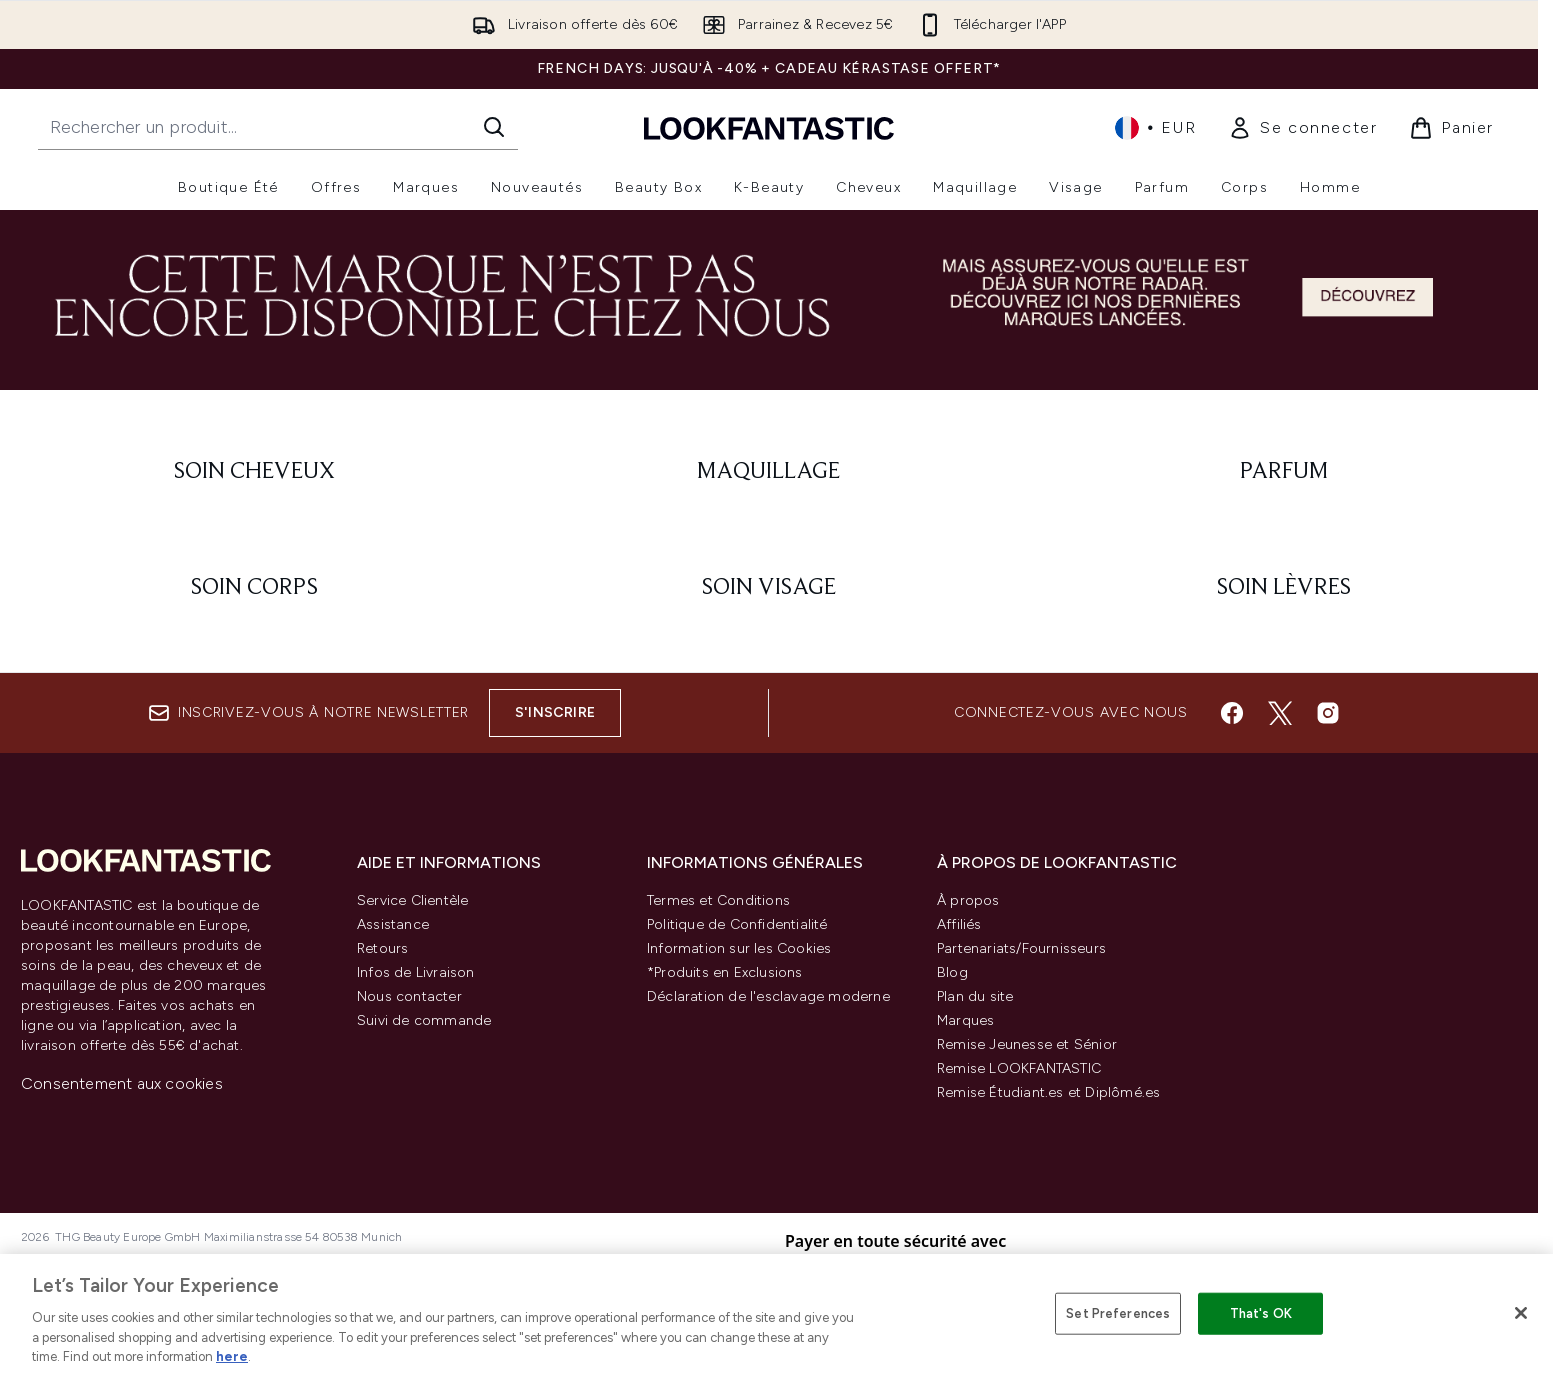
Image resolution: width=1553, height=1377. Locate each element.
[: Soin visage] (769, 588)
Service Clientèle (412, 900)
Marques (965, 1020)
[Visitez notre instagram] (1328, 713)
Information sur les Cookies (739, 948)
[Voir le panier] (1451, 128)
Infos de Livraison (416, 972)
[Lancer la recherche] (494, 127)
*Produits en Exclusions (725, 972)
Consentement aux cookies (122, 1083)
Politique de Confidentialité (737, 924)
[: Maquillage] (769, 472)
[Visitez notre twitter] (1280, 713)
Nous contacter (409, 996)
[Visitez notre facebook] (1232, 713)
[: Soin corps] (254, 588)
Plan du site (975, 996)
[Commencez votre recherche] (278, 127)
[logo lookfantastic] (769, 127)
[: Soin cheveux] (254, 472)
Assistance (393, 924)
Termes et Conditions (718, 900)
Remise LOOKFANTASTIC (1019, 1068)
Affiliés (959, 924)
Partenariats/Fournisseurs (1021, 948)
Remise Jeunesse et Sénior (1027, 1044)
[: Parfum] (1283, 472)
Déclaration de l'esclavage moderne (768, 996)
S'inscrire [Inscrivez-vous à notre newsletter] (555, 712)
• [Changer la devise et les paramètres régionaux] (1155, 128)
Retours (382, 948)
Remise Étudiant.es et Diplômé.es (1048, 1092)
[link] (1302, 128)
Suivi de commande (424, 1020)
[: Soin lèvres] (1283, 588)
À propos (968, 900)
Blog (952, 972)
